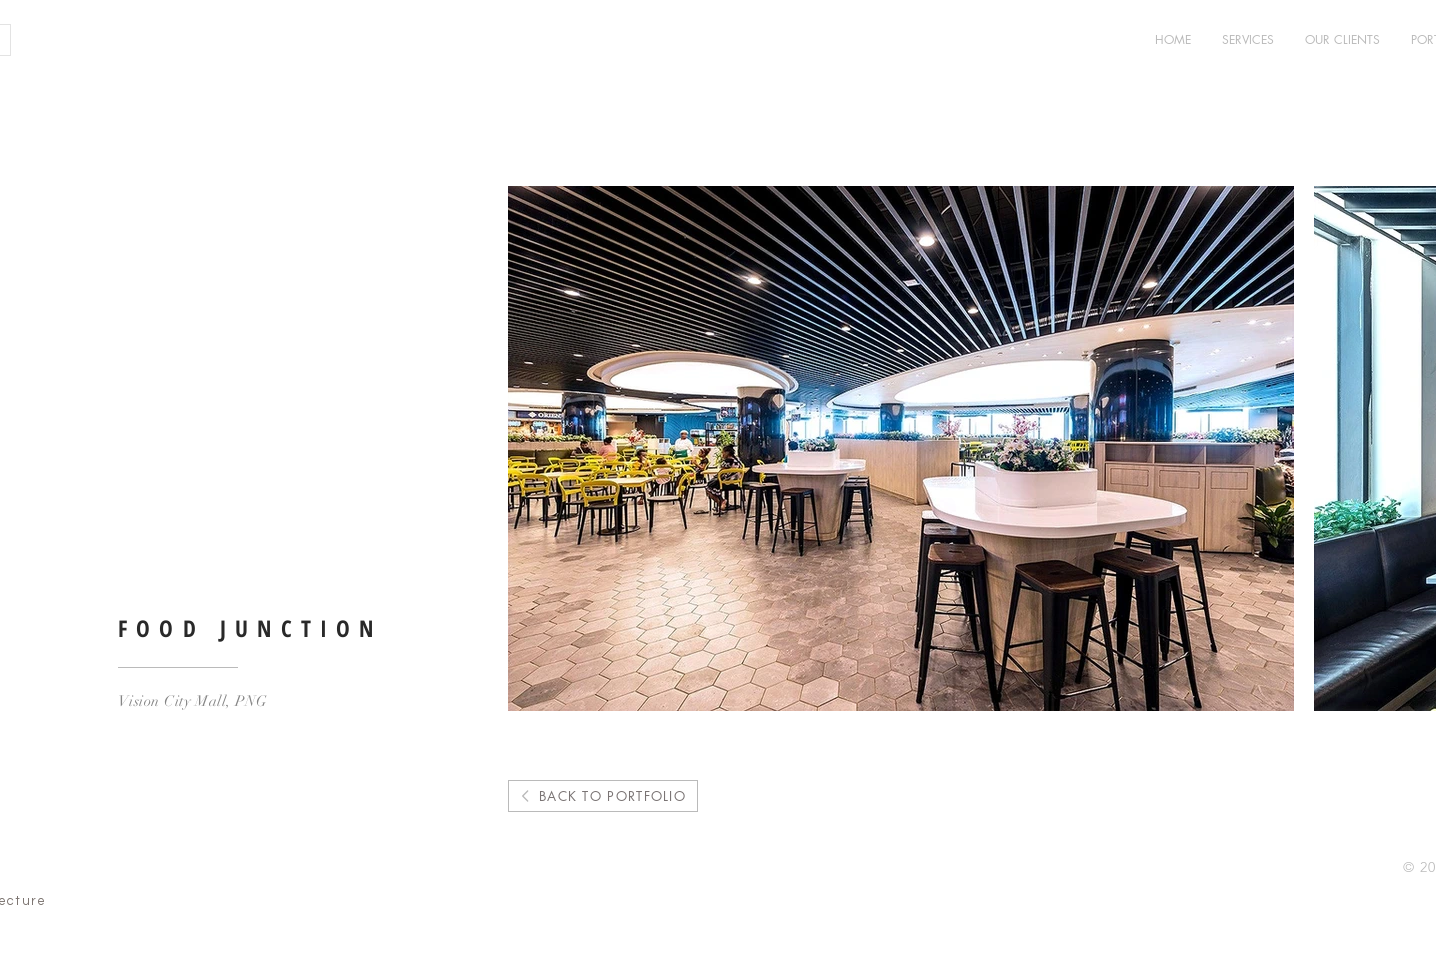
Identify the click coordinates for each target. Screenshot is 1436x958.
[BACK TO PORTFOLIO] (603, 796)
